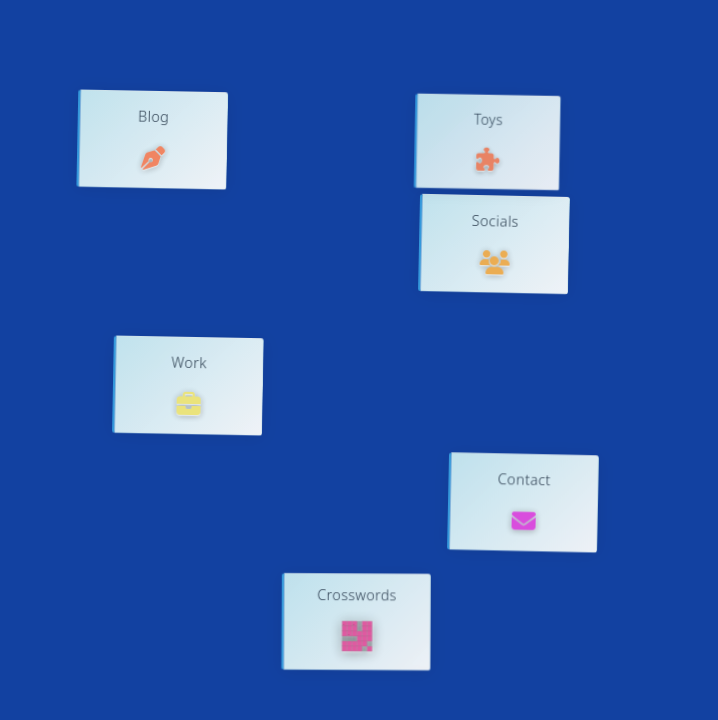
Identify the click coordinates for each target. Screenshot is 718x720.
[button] (152, 140)
